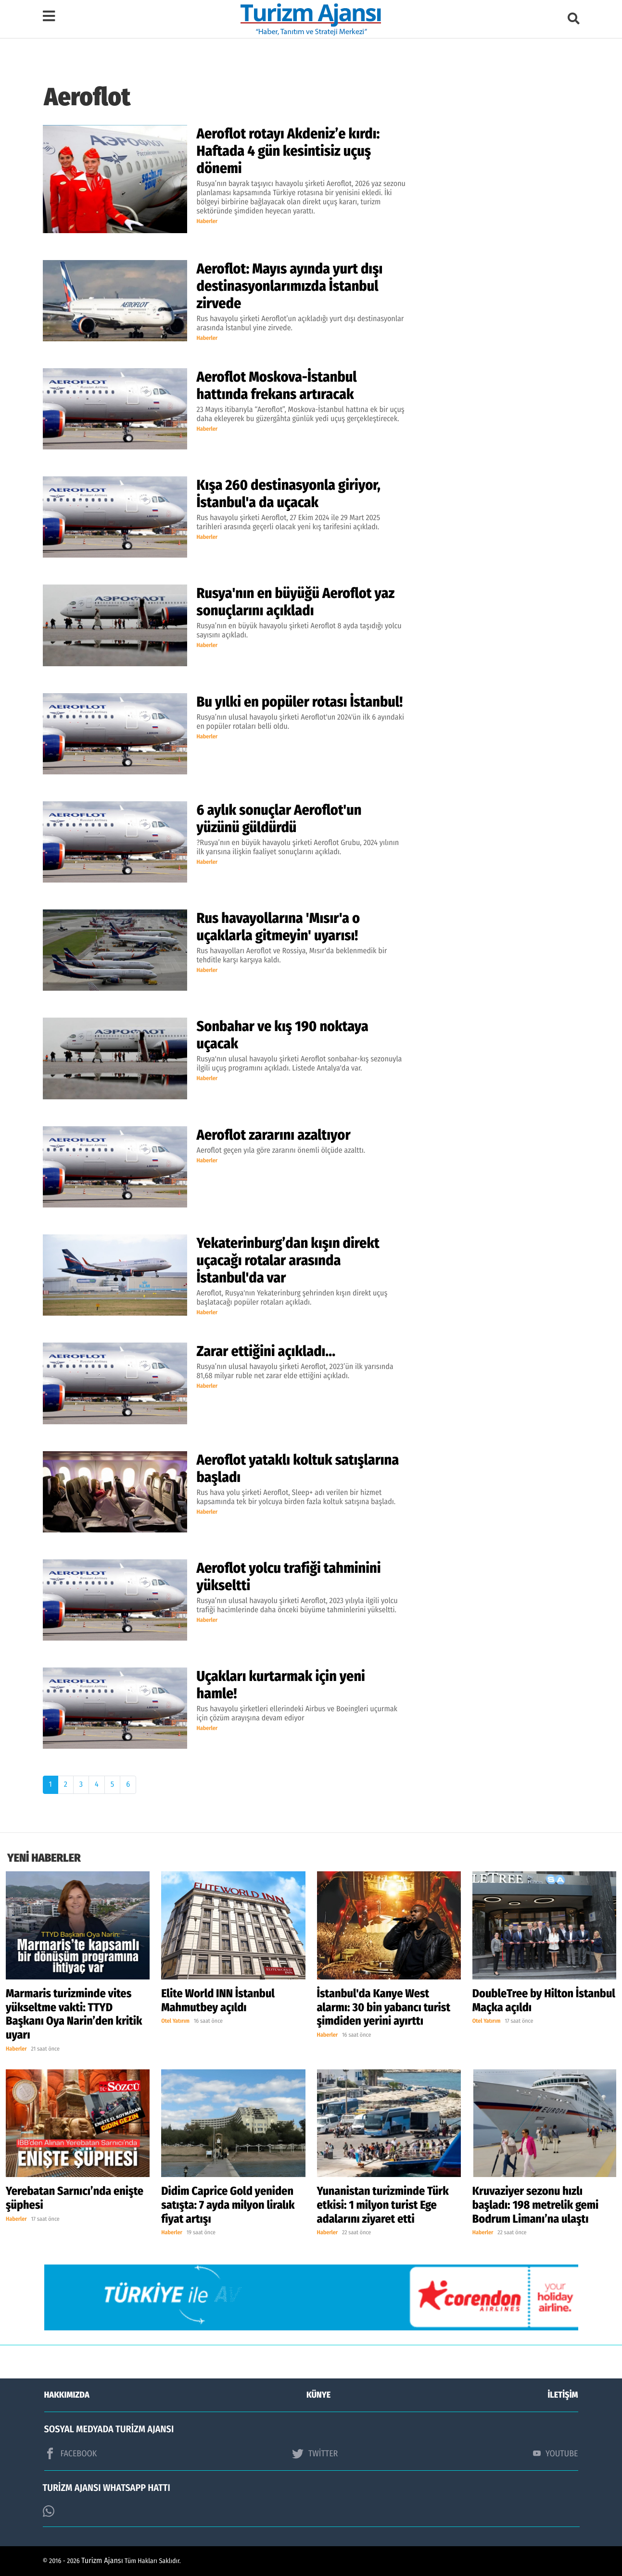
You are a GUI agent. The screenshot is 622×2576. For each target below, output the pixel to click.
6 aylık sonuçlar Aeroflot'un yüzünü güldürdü (279, 818)
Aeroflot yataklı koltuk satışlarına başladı (298, 1468)
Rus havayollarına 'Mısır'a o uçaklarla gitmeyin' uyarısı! (278, 926)
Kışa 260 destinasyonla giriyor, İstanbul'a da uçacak (289, 493)
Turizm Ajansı (102, 2560)
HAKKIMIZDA (66, 2394)
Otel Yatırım (175, 2021)
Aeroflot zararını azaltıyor (274, 1135)
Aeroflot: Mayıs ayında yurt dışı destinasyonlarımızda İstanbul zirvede (290, 286)
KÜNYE (318, 2394)
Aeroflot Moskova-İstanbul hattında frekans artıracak (277, 385)
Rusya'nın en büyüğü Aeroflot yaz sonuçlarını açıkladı (296, 602)
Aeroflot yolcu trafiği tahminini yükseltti (289, 1576)
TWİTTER (315, 2453)
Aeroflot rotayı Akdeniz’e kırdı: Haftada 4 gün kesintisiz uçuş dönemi (288, 151)
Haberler (207, 221)
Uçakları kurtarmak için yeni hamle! (281, 1685)
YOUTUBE (555, 2453)
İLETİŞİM (563, 2394)
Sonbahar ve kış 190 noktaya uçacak (282, 1035)
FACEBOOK (70, 2453)
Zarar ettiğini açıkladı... (266, 1351)
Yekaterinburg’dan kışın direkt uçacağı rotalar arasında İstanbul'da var (288, 1260)
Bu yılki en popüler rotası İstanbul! (300, 701)
